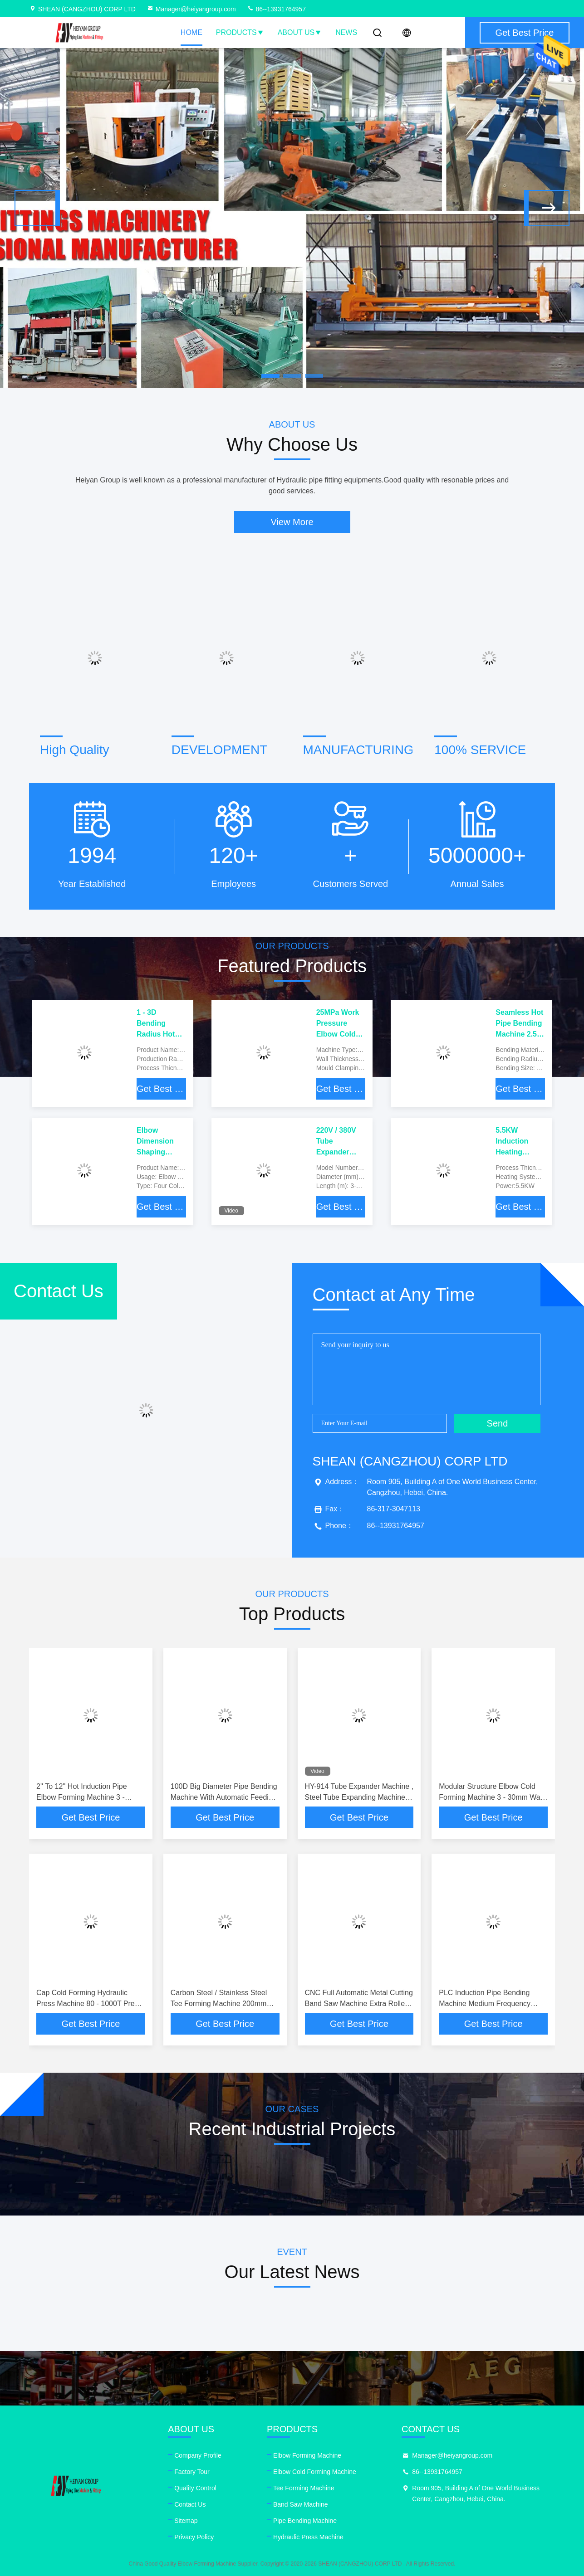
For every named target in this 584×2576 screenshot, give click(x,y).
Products (240, 32)
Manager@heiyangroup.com (191, 9)
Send (497, 1423)
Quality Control (195, 2488)
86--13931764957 (276, 9)
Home (191, 32)
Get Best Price (161, 1089)
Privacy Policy (194, 2537)
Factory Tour (192, 2471)
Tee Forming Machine (303, 2488)
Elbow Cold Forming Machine (314, 2471)
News (346, 32)
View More (291, 522)
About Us (300, 32)
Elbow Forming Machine (307, 2455)
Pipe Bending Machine (305, 2520)
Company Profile (197, 2455)
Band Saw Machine (300, 2504)
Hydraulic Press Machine (308, 2537)
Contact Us (190, 2504)
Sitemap (185, 2520)
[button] (37, 208)
